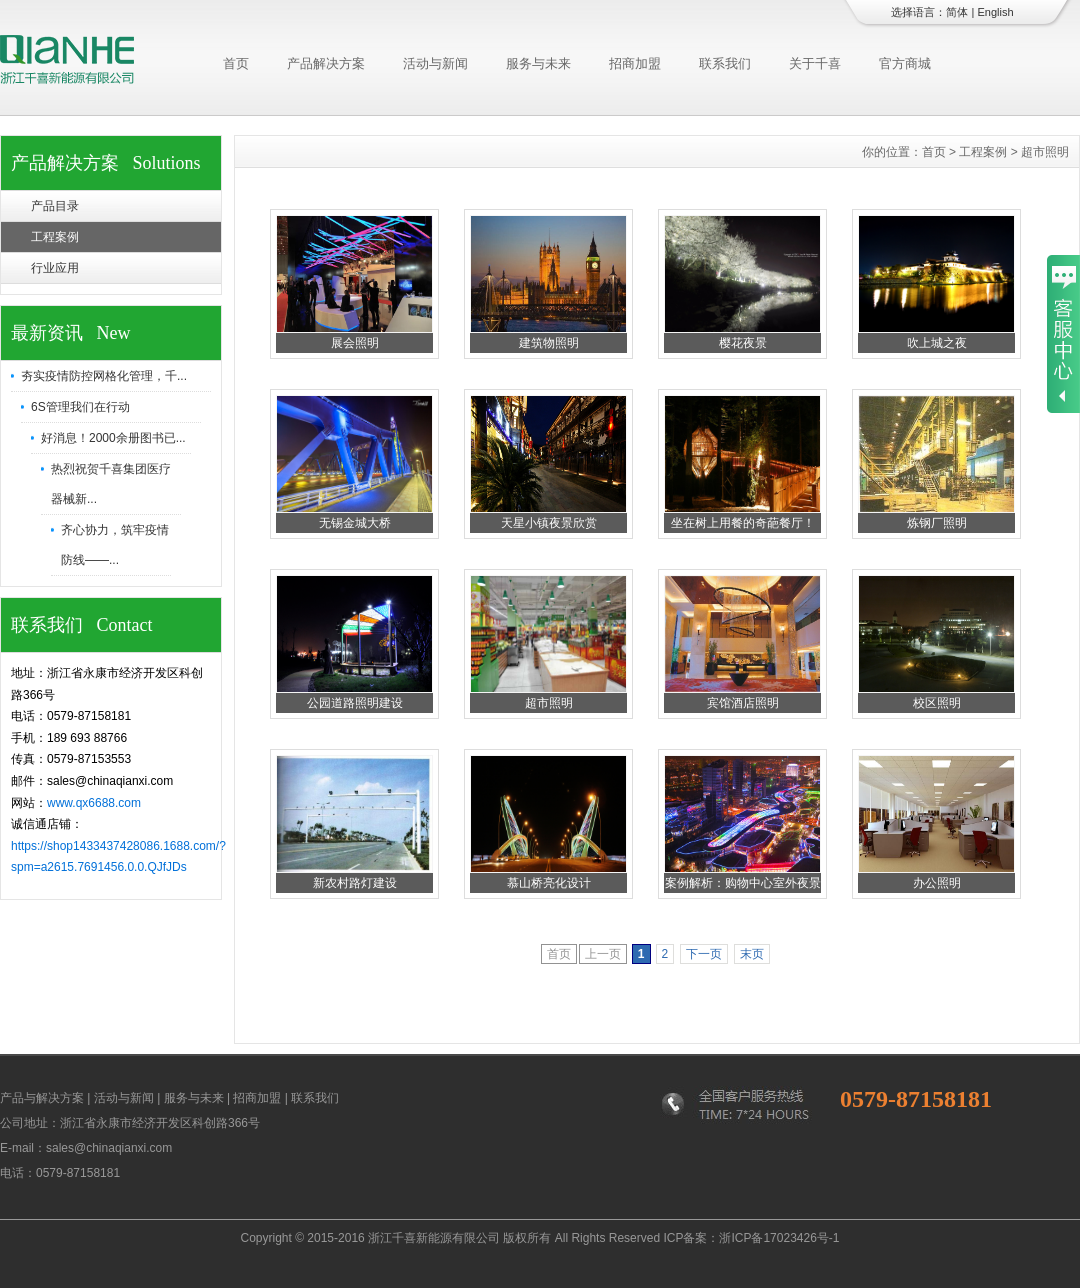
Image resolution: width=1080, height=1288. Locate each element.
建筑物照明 (549, 343)
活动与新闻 (435, 63)
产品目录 (55, 206)
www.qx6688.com (94, 803)
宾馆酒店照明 (743, 703)
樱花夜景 (743, 343)
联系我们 (725, 63)
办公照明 (937, 883)
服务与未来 (538, 63)
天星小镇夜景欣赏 (549, 523)
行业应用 (55, 268)
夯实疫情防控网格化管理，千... (104, 376)
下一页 (704, 954)
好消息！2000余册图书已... (113, 438)
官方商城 (905, 63)
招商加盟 (635, 63)
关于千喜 (815, 63)
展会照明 (355, 343)
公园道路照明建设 (355, 703)
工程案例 (55, 237)
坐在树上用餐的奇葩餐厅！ (743, 523)
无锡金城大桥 (355, 523)
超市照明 (549, 703)
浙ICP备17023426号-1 (779, 1238)
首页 (236, 63)
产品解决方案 (326, 63)
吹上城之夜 (937, 343)
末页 (752, 954)
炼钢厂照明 (937, 523)
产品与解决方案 (42, 1098)
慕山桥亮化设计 (549, 883)
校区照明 (937, 703)
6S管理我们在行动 (80, 407)
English (995, 12)
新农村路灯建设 (355, 883)
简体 (957, 12)
